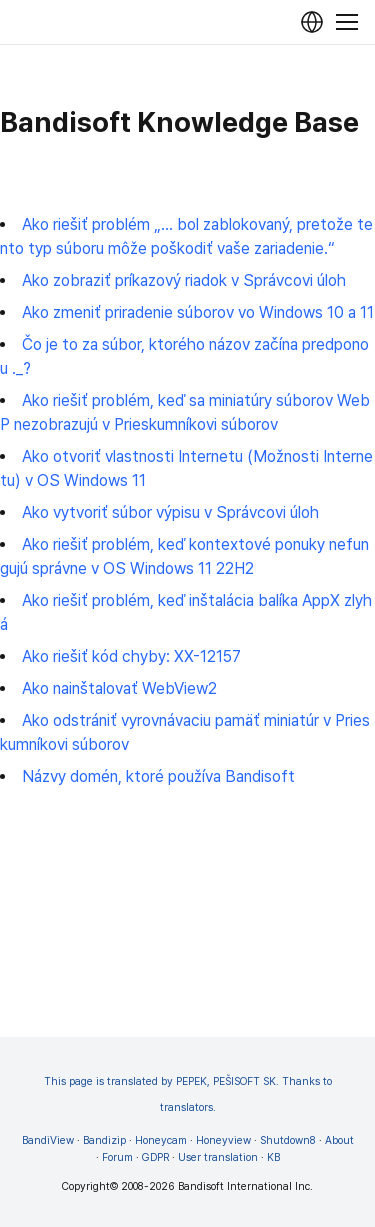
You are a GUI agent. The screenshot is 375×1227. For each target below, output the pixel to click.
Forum (117, 1157)
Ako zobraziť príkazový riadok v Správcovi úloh (184, 280)
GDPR (155, 1157)
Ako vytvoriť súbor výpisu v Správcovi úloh (170, 512)
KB (273, 1157)
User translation (218, 1157)
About (339, 1140)
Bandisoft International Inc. (245, 1186)
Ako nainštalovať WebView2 (119, 688)
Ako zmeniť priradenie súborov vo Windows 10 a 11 (198, 312)
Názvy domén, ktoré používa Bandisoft (158, 776)
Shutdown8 (288, 1140)
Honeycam (161, 1140)
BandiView (48, 1140)
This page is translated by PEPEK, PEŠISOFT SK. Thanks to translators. (188, 1094)
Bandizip (104, 1140)
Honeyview (223, 1140)
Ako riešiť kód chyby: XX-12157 (131, 656)
